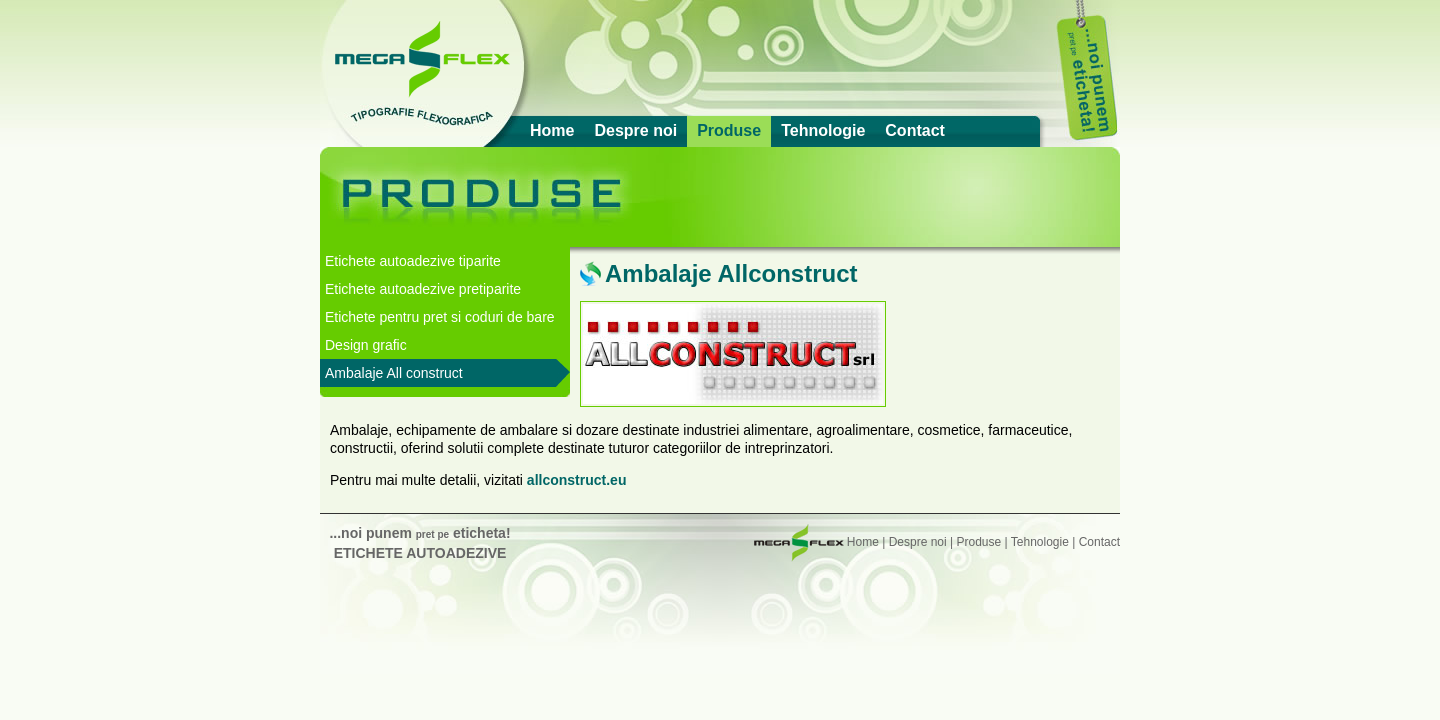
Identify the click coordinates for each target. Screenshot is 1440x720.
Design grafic (366, 345)
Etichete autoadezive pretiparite (423, 289)
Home (552, 130)
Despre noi (635, 130)
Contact (915, 130)
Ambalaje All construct (394, 373)
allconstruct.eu (577, 480)
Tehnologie (823, 130)
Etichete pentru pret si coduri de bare (440, 317)
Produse (729, 130)
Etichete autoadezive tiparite (413, 261)
